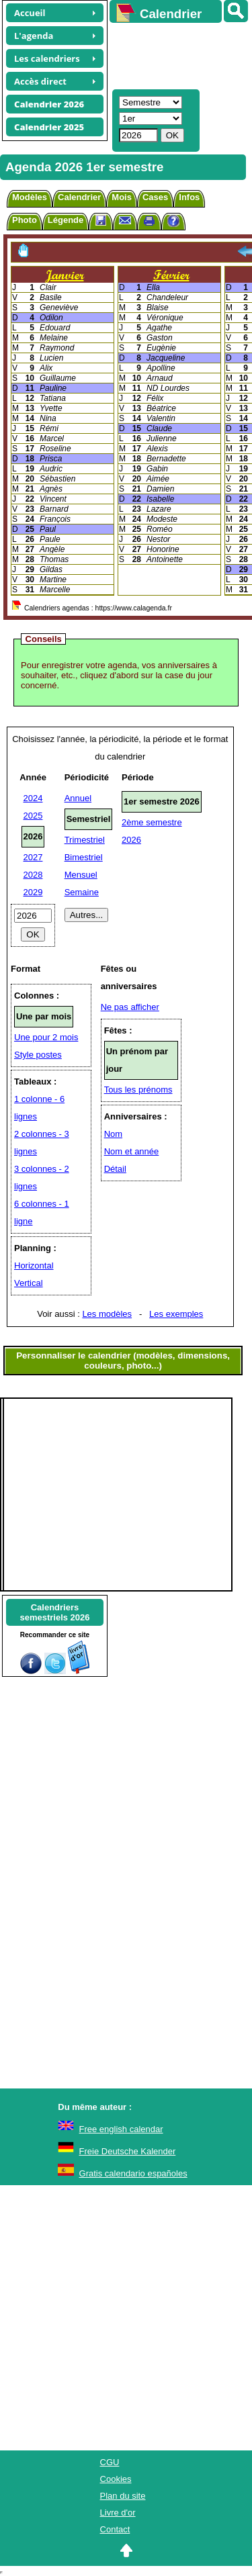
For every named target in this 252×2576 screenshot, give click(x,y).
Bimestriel (84, 857)
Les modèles (107, 1314)
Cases (155, 197)
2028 (33, 875)
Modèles (29, 197)
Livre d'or (118, 2513)
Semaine (82, 892)
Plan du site (123, 2496)
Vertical (28, 1283)
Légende (65, 220)
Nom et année (131, 1151)
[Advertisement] (174, 54)
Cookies (116, 2479)
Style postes (38, 1055)
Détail (115, 1169)
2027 (33, 857)
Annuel (78, 798)
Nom (113, 1134)
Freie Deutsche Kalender (127, 2151)
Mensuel (81, 875)
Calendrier (79, 197)
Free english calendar (121, 2129)
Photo (24, 220)
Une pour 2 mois (46, 1037)
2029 (33, 892)
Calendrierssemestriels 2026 (54, 1612)
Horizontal (34, 1265)
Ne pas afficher (130, 1007)
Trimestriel (85, 840)
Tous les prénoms (138, 1090)
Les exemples (176, 1314)
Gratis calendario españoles (133, 2173)
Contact (115, 2529)
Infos (189, 197)
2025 (33, 816)
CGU (110, 2462)
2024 (33, 798)
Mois (122, 197)
